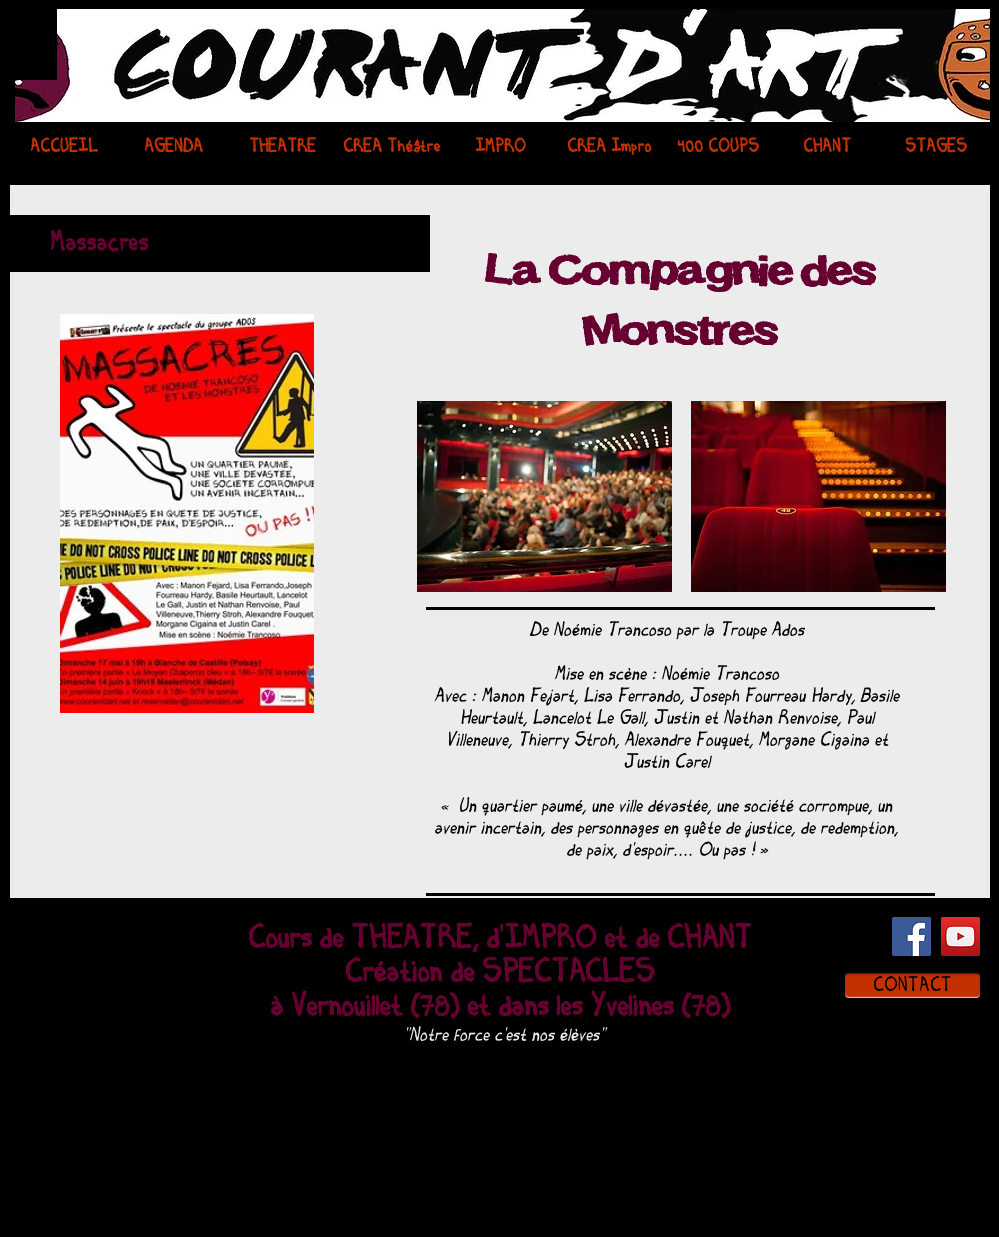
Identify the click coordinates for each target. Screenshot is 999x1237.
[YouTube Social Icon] (960, 936)
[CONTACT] (912, 985)
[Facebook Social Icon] (911, 936)
